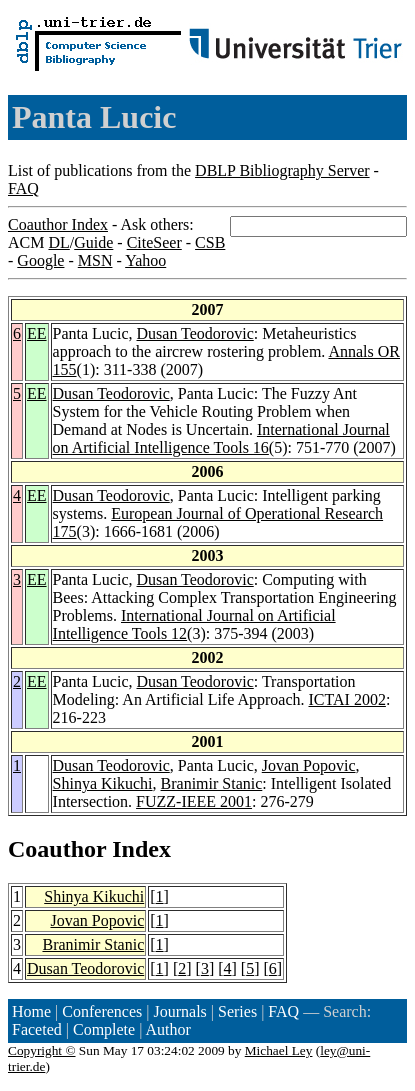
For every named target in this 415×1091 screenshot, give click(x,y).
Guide (93, 242)
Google (40, 260)
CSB (210, 242)
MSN (95, 260)
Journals (179, 1011)
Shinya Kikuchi (103, 783)
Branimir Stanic (212, 783)
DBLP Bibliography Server (282, 170)
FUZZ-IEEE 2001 (194, 801)
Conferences (102, 1011)
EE (37, 333)
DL (58, 242)
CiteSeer (154, 242)
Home (31, 1011)
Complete (104, 1029)
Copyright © (42, 1050)
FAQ (23, 188)
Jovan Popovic (309, 765)
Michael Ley (279, 1050)
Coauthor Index (58, 224)
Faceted (37, 1029)
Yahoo (145, 260)
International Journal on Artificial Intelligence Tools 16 (221, 438)
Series (237, 1011)
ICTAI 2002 (347, 699)
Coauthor (57, 849)
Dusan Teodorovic (195, 333)
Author (168, 1029)
